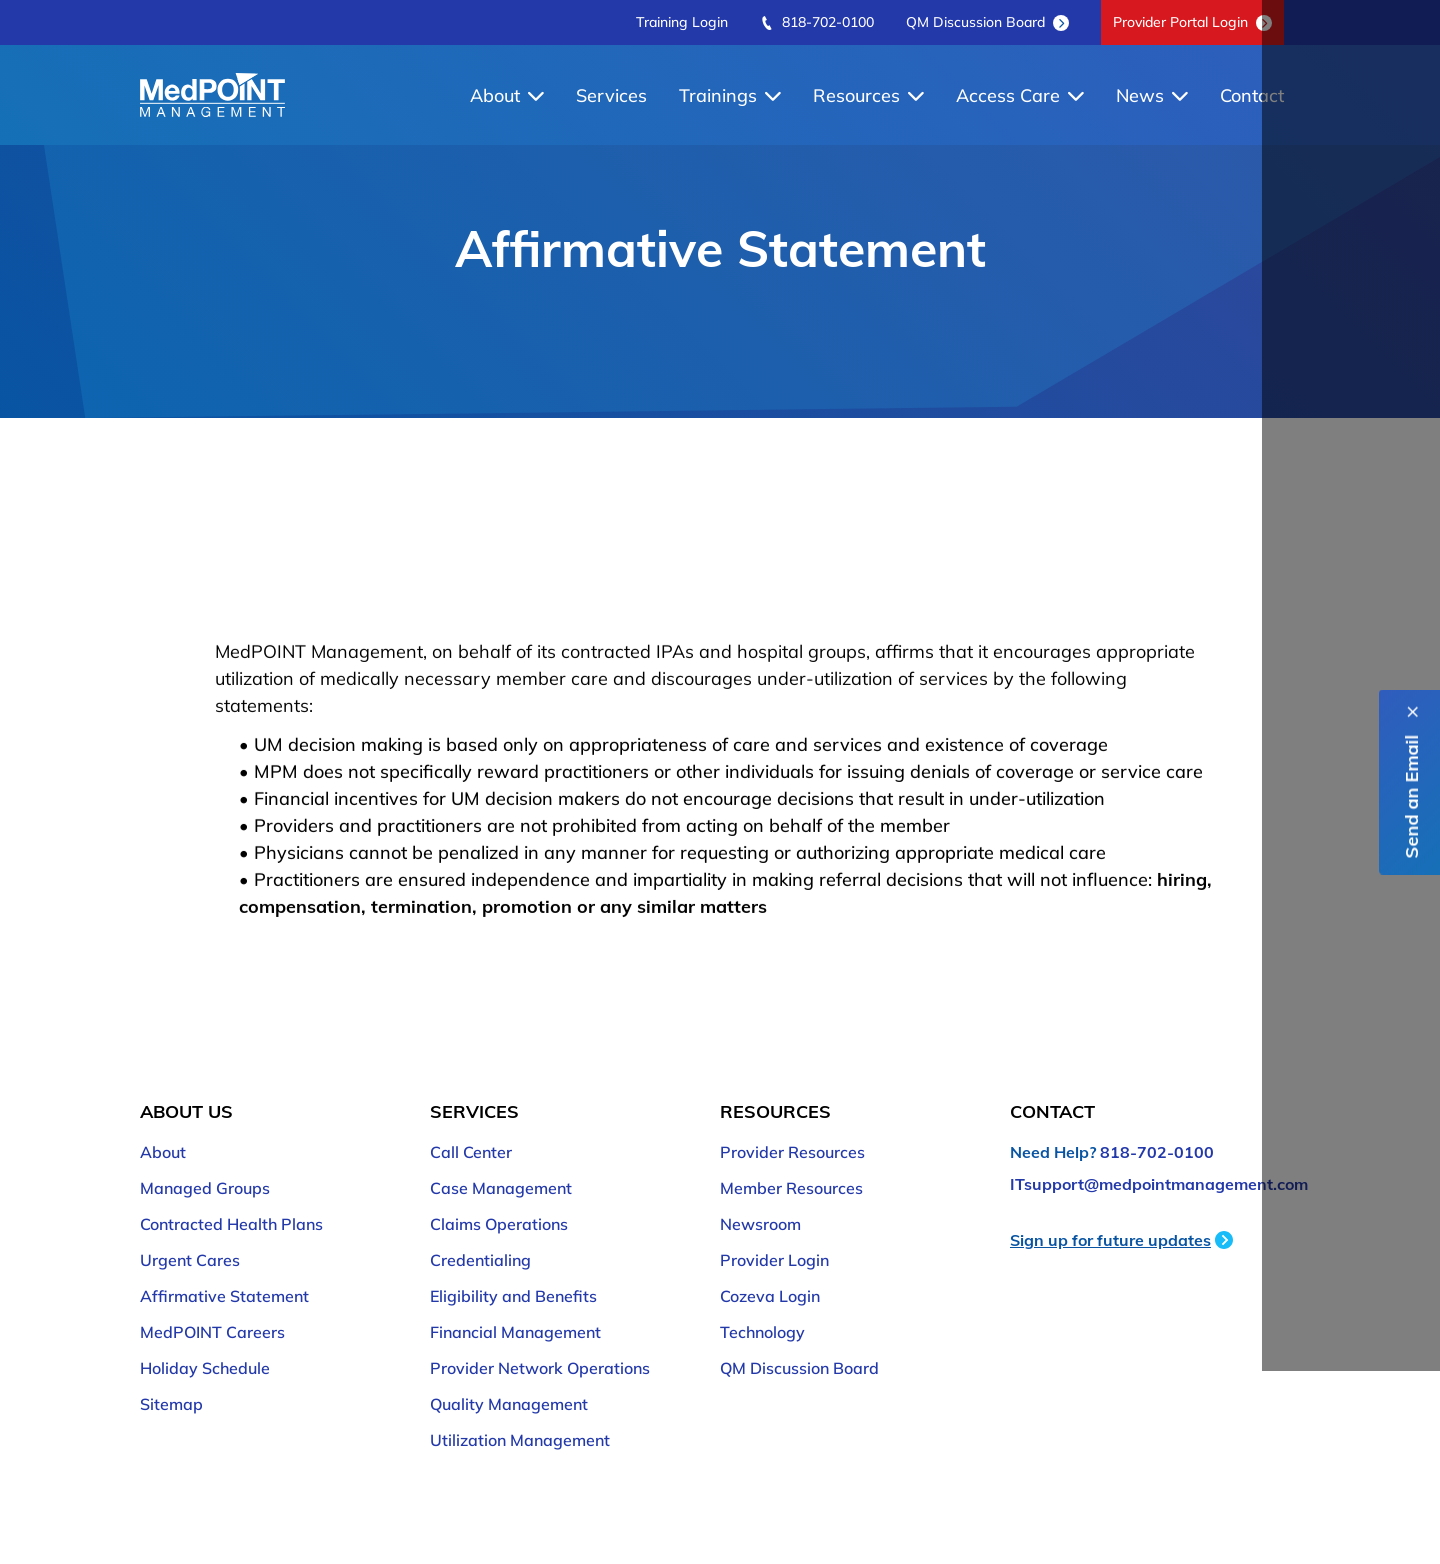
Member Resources (791, 1188)
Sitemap (171, 1404)
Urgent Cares (190, 1260)
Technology (762, 1332)
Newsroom (760, 1224)
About (507, 95)
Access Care (1020, 95)
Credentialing (480, 1260)
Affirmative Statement (224, 1296)
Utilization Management (520, 1440)
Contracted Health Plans (231, 1224)
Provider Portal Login (1192, 22)
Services (611, 95)
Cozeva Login (770, 1296)
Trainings (730, 95)
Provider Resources (792, 1152)
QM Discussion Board (987, 22)
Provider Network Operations (540, 1368)
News (1152, 95)
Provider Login (774, 1260)
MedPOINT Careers (212, 1332)
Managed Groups (205, 1188)
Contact (1252, 95)
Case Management (501, 1188)
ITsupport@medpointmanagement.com (1159, 1184)
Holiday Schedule (205, 1368)
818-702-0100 (817, 22)
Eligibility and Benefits (513, 1296)
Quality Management (509, 1404)
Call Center (471, 1152)
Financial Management (515, 1332)
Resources (868, 95)
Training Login (682, 22)
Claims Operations (499, 1224)
